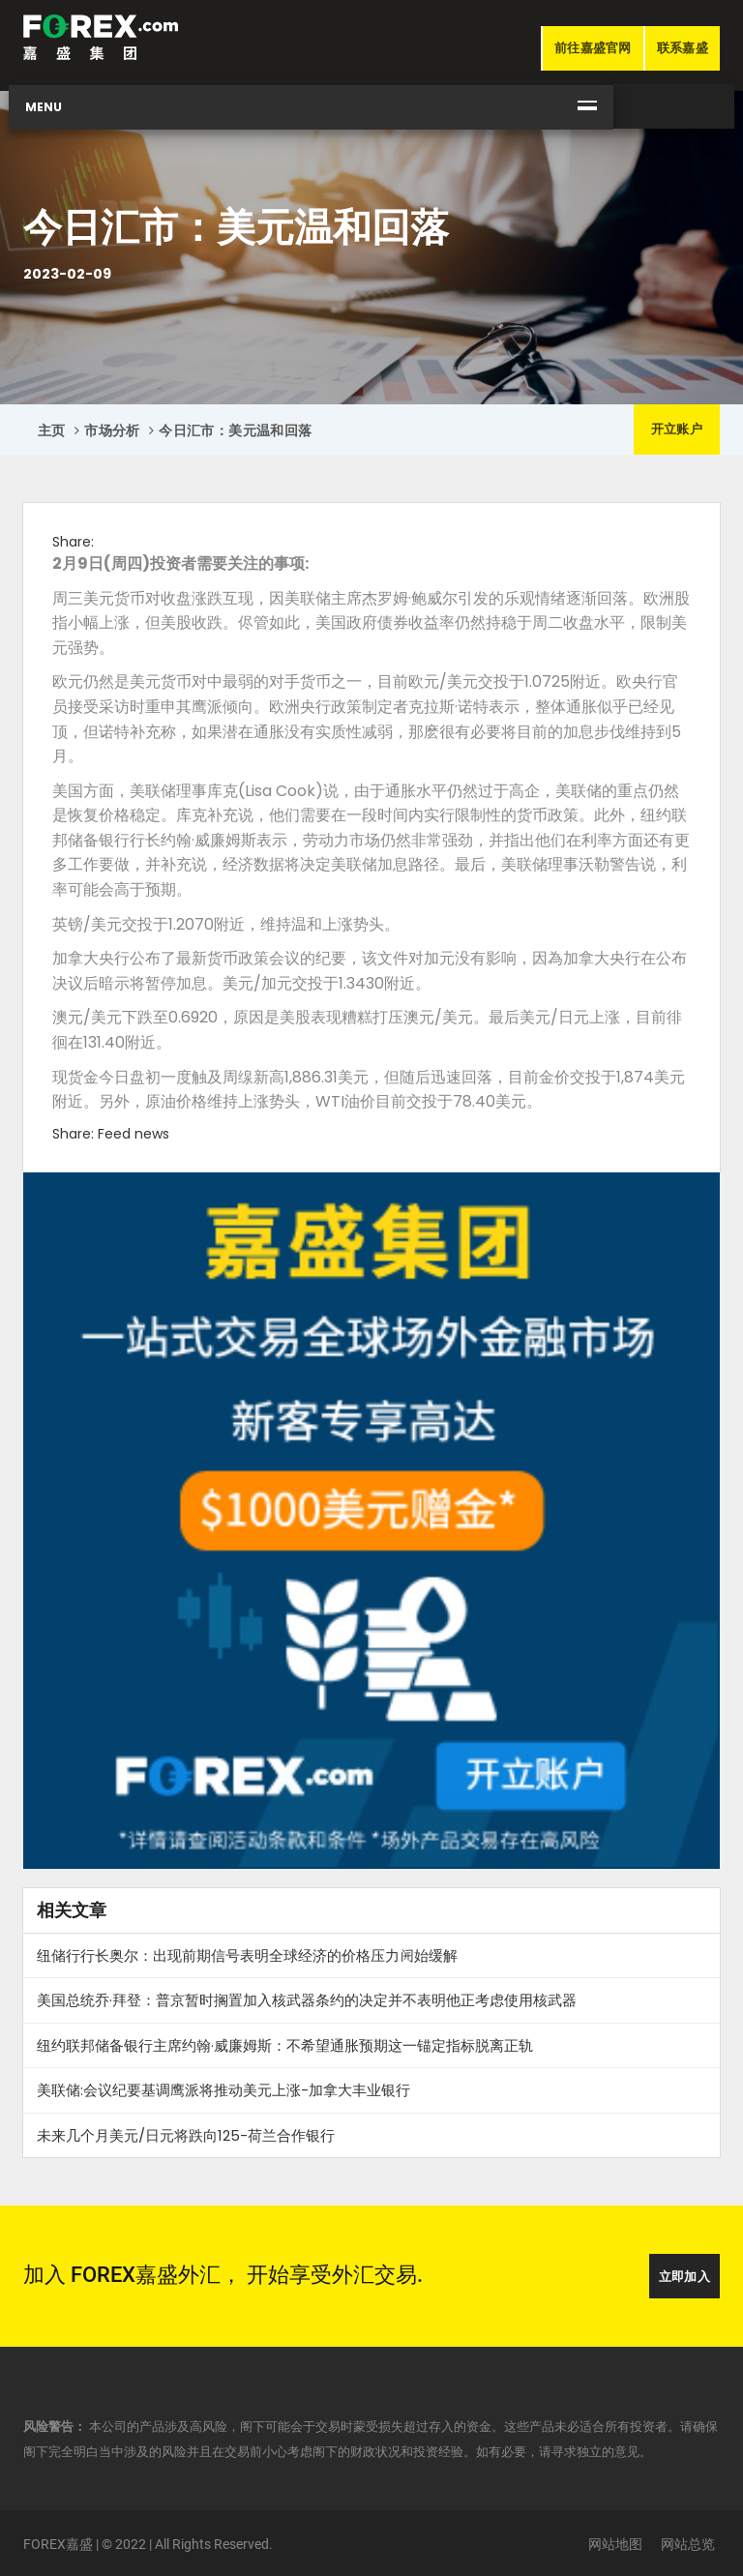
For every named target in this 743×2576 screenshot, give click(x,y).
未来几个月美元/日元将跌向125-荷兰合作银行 (186, 2135)
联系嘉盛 (682, 48)
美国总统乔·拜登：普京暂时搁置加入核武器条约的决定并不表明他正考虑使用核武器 (307, 2000)
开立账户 (676, 429)
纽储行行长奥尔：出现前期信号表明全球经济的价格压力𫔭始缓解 (247, 1955)
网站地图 (615, 2544)
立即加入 (684, 2276)
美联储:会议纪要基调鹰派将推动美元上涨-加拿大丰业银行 (223, 2090)
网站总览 (688, 2544)
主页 (52, 430)
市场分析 (112, 430)
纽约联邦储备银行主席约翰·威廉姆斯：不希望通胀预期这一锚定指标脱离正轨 (285, 2045)
